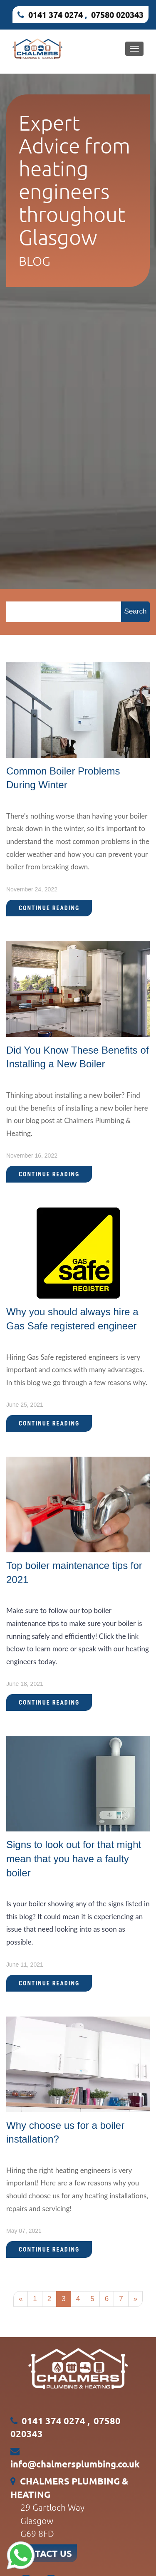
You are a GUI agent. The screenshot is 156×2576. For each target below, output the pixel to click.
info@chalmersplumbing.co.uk (75, 2464)
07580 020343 (117, 14)
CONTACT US (43, 2553)
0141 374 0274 (55, 14)
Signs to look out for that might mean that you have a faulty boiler (73, 1858)
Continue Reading (49, 908)
